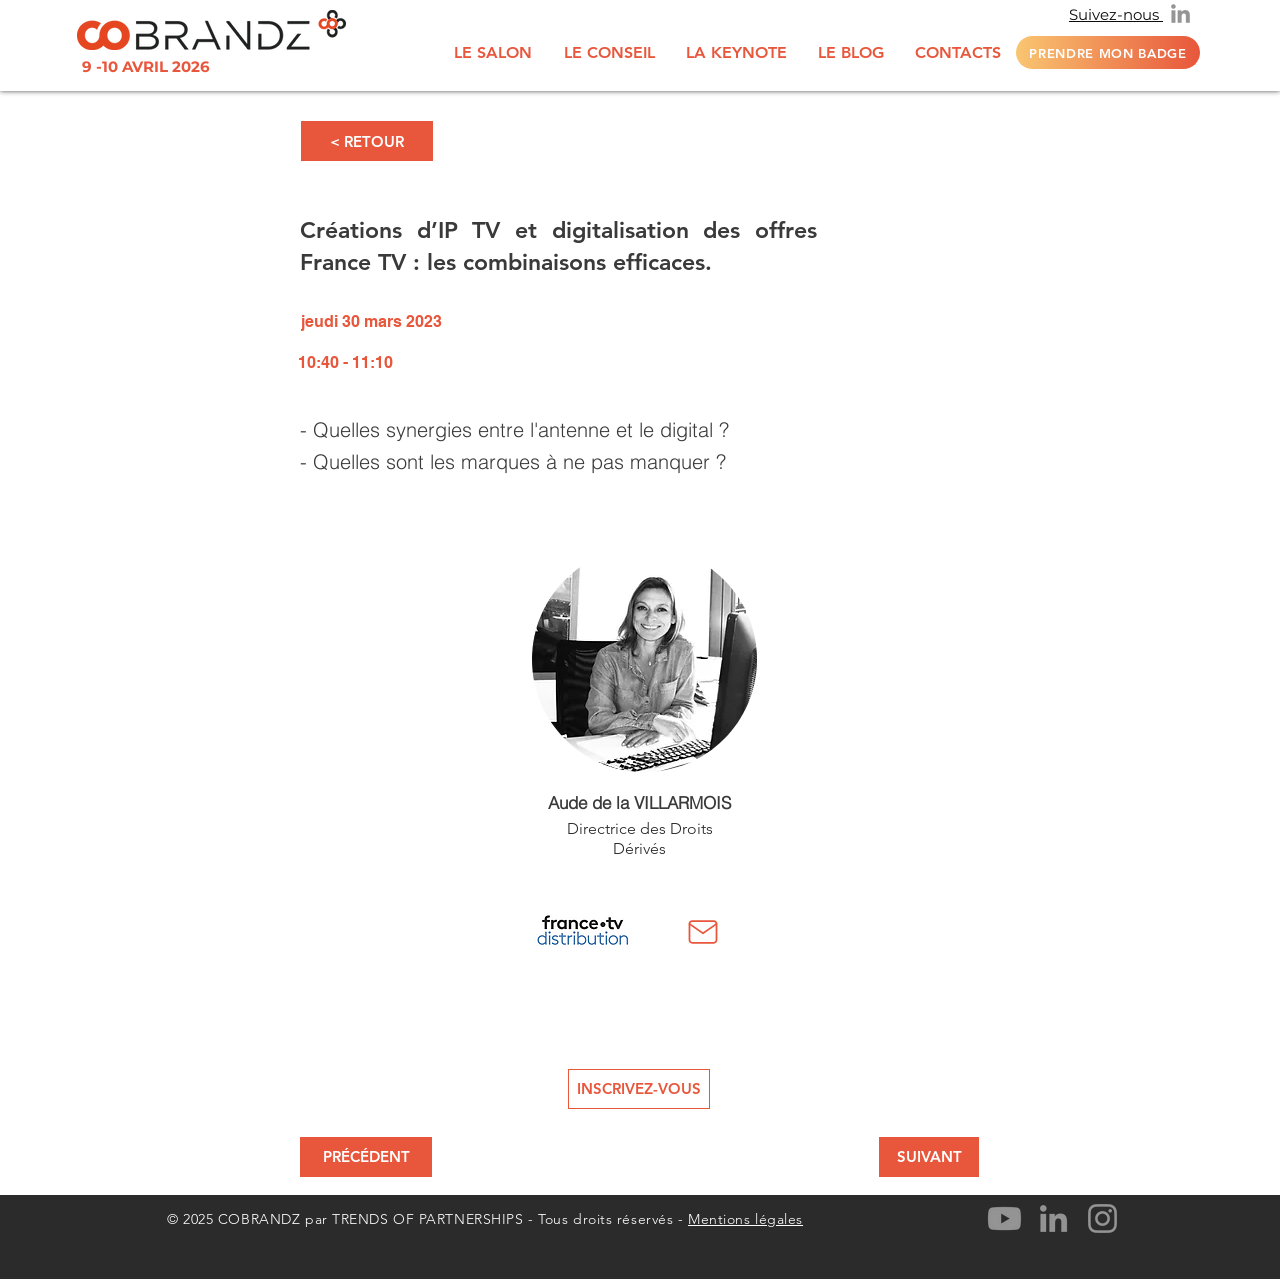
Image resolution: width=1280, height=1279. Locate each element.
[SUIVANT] (929, 1157)
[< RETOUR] (367, 141)
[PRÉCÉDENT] (366, 1157)
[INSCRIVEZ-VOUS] (639, 1089)
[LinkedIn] (1180, 13)
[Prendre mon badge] (1108, 52)
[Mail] (703, 932)
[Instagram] (1102, 1218)
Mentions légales (745, 1219)
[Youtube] (1004, 1218)
